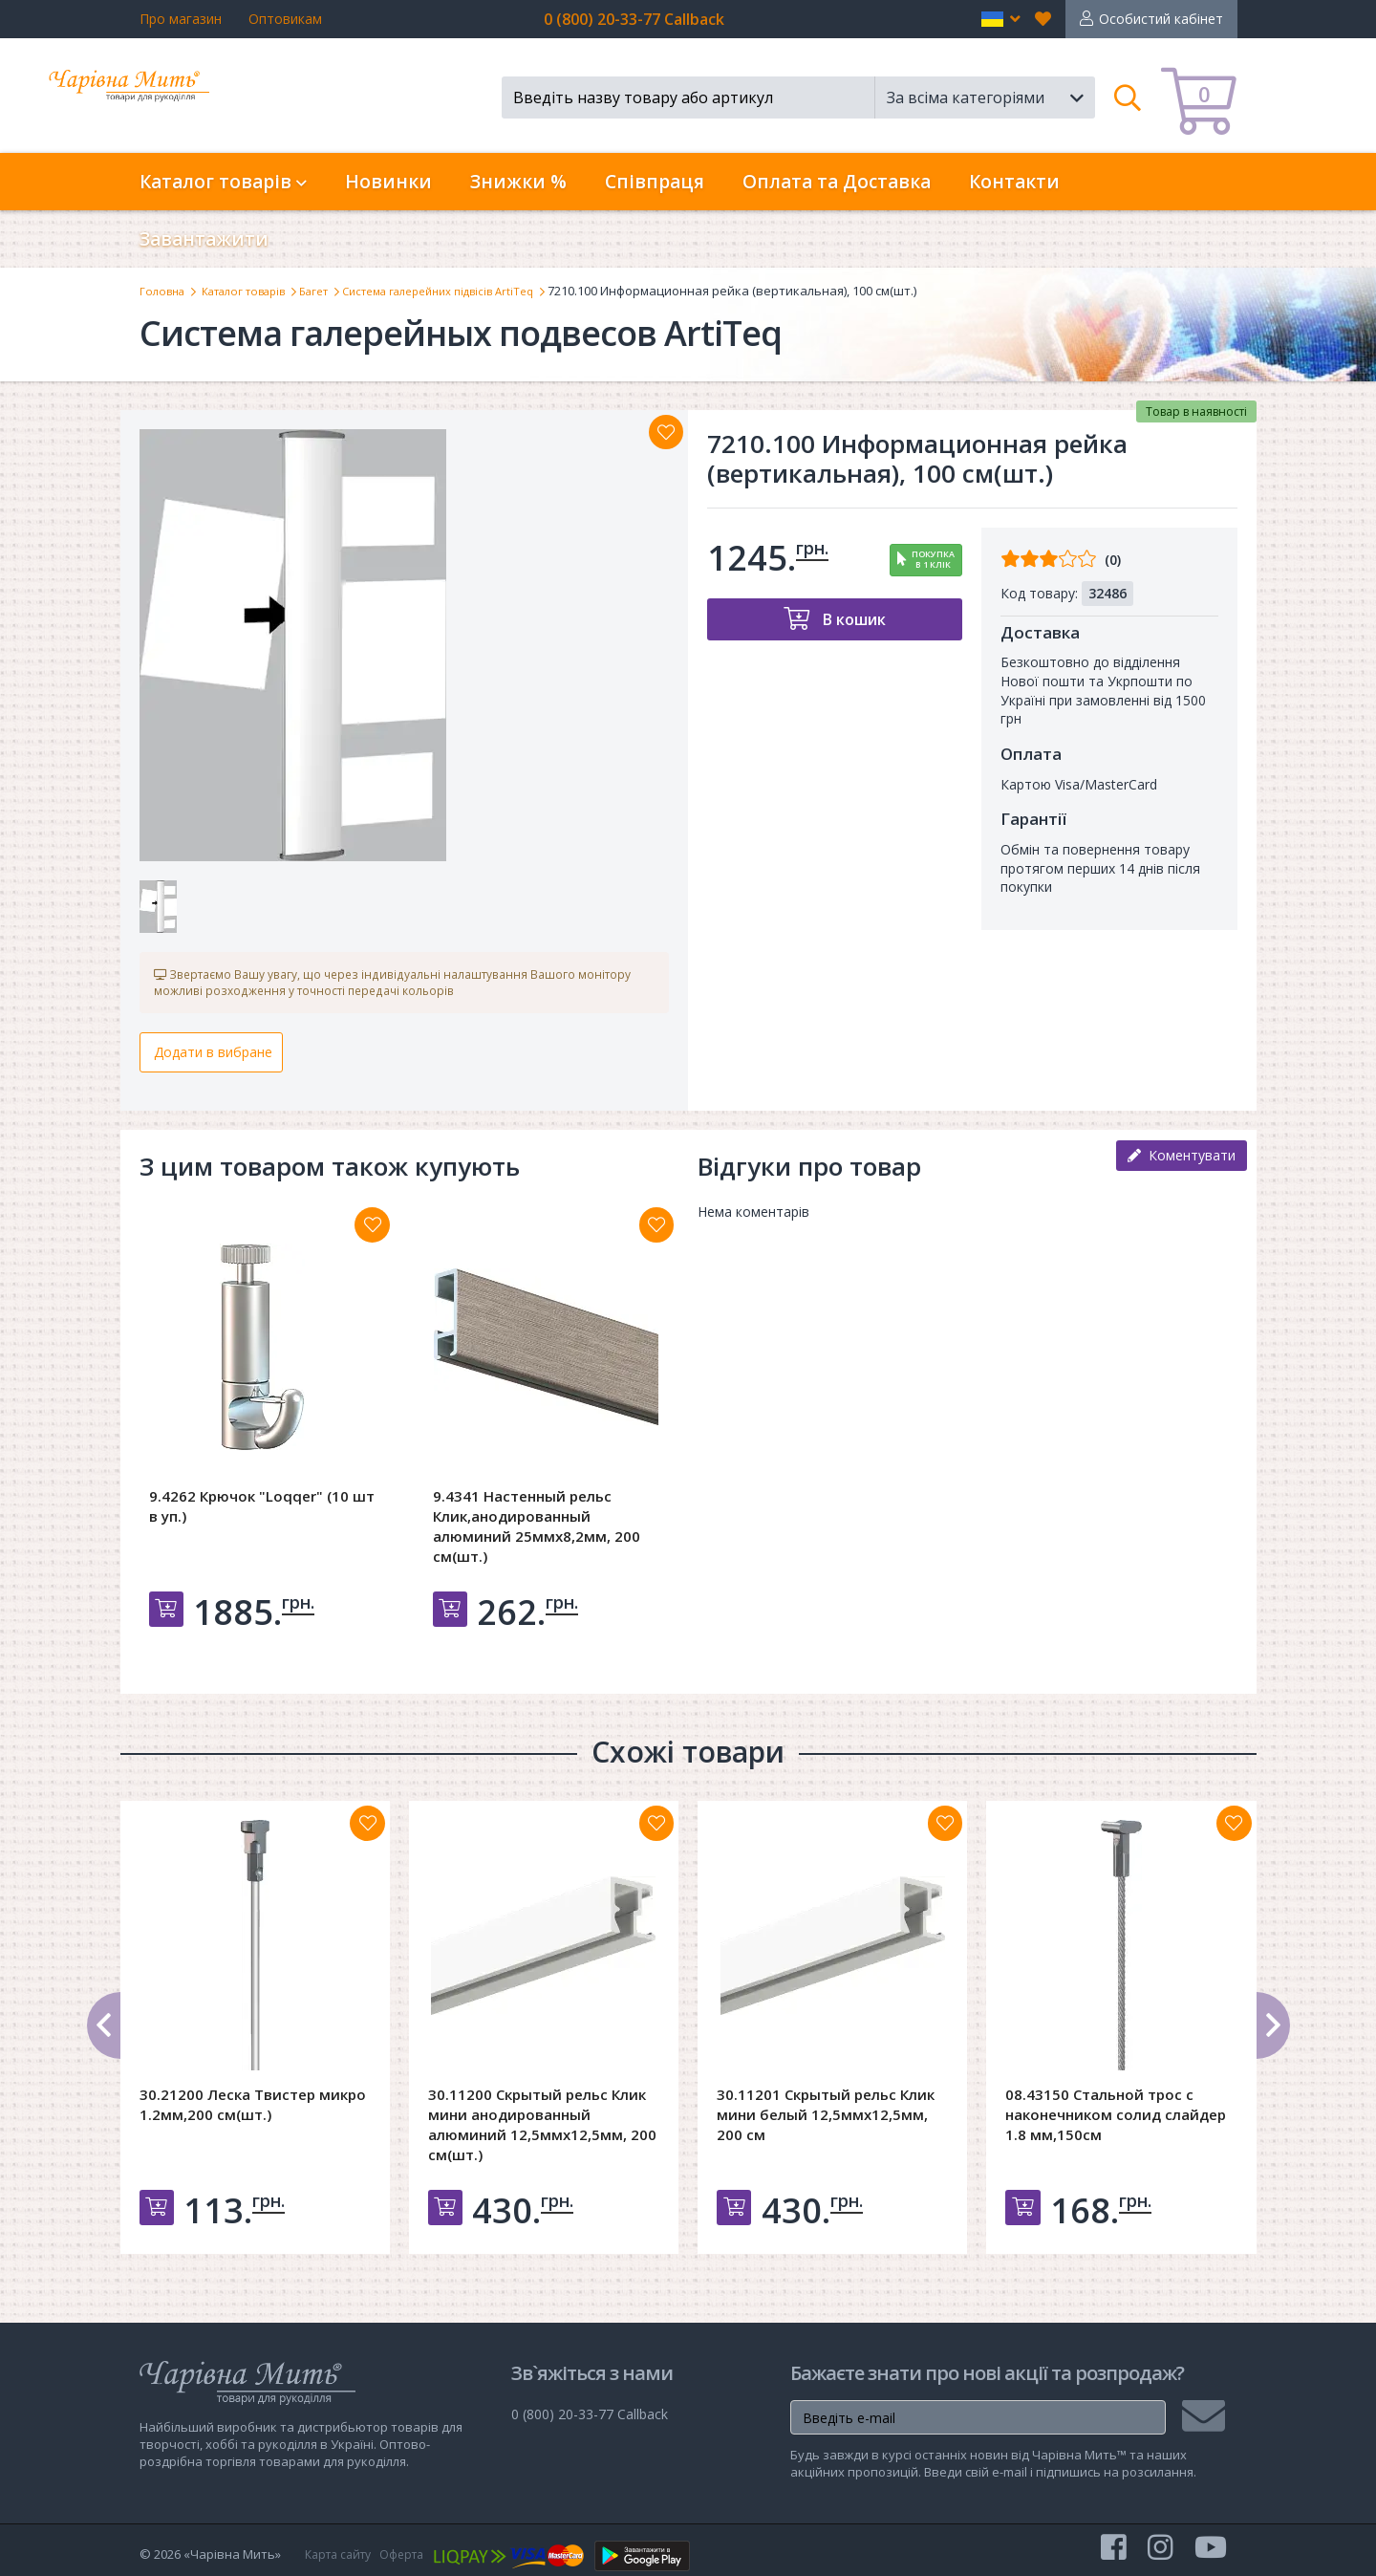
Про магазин (181, 19)
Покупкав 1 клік (933, 559)
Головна (165, 290)
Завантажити (204, 239)
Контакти (1014, 181)
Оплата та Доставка (836, 181)
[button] (1001, 19)
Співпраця (654, 181)
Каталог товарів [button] (223, 181)
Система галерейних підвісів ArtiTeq (479, 290)
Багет (338, 290)
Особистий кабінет (1161, 19)
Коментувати (1182, 1164)
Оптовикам (285, 19)
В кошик (852, 619)
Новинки (388, 181)
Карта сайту (342, 2554)
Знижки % (518, 181)
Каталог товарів (257, 290)
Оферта (412, 2554)
